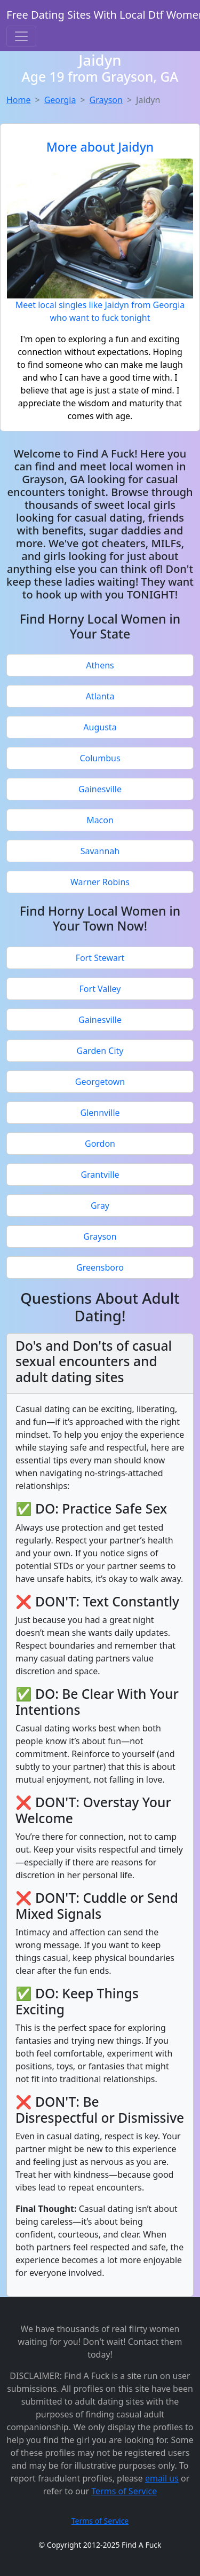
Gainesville (100, 789)
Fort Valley (100, 989)
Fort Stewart (100, 958)
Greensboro (100, 1267)
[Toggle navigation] (21, 36)
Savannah (100, 851)
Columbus (99, 758)
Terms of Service (124, 2491)
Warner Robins (100, 882)
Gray (100, 1205)
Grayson (106, 100)
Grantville (100, 1174)
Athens (100, 665)
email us (162, 2478)
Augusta (99, 727)
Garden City (99, 1051)
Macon (100, 820)
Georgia (60, 100)
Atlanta (100, 696)
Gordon (100, 1143)
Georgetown (100, 1082)
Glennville (99, 1112)
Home (18, 100)
